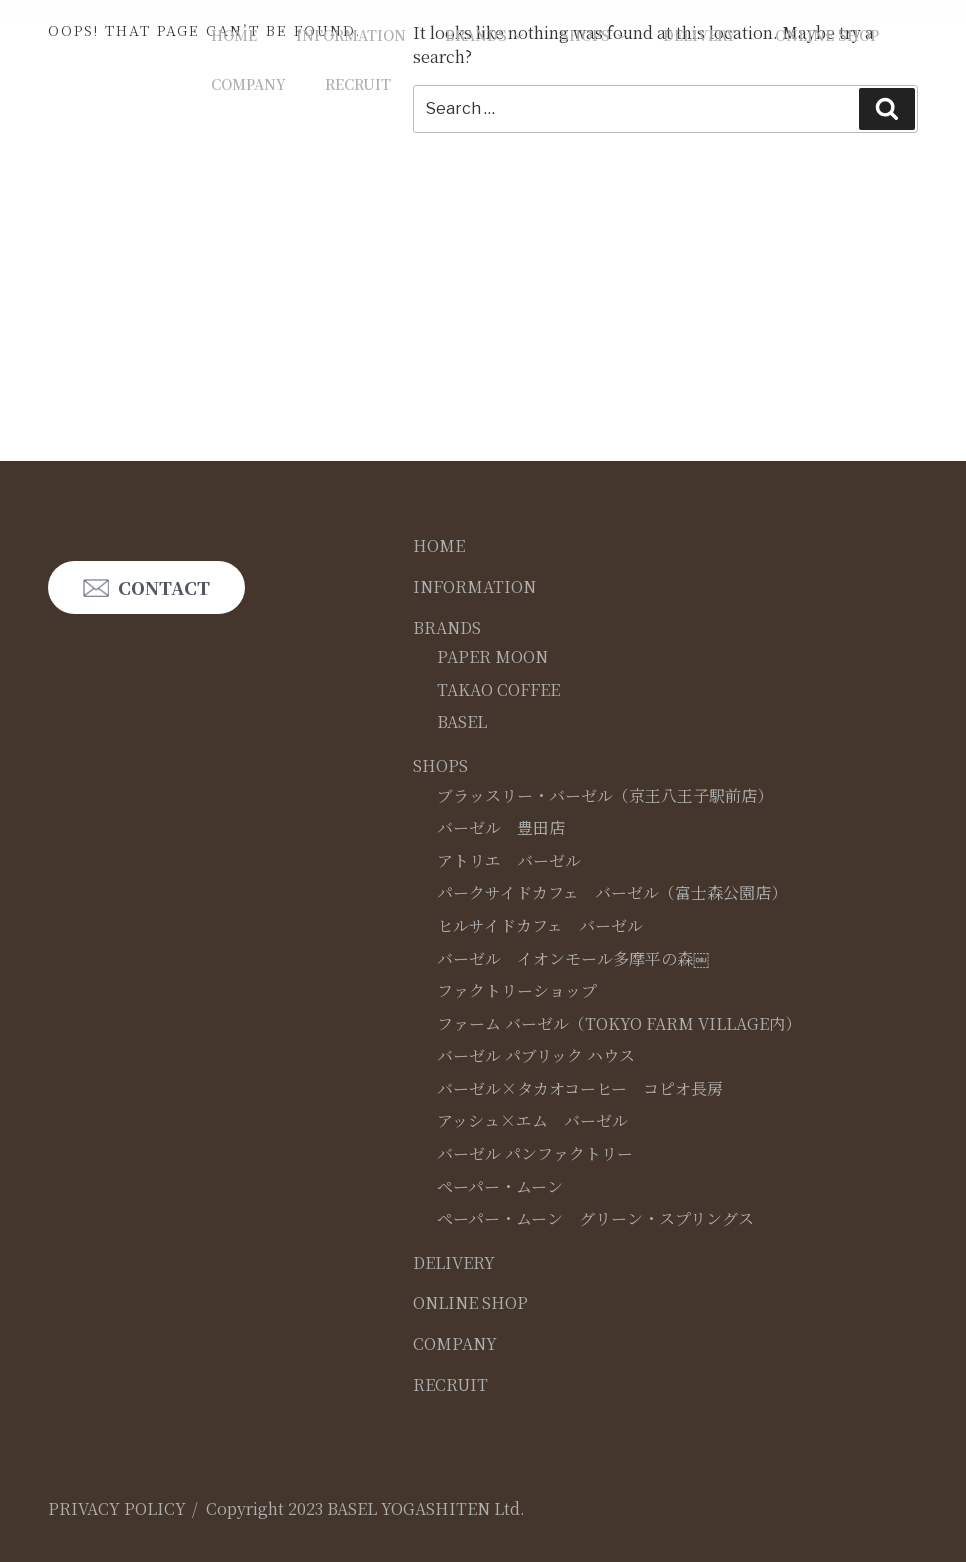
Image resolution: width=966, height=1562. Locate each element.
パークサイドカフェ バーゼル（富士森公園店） (612, 892)
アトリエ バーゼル (509, 860)
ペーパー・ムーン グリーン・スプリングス (595, 1218)
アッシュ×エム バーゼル (532, 1120)
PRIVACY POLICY (117, 1508)
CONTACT (164, 587)
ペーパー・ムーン (500, 1186)
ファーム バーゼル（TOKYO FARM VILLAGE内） (619, 1023)
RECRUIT (358, 84)
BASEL (462, 721)
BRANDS (485, 35)
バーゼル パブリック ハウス (536, 1055)
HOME (234, 35)
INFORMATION (351, 35)
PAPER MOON (492, 656)
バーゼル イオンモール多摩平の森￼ (573, 958)
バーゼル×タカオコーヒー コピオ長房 (580, 1088)
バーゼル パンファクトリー (535, 1153)
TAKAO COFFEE (498, 689)
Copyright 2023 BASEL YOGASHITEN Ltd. (365, 1508)
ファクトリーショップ (517, 990)
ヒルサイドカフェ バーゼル (540, 925)
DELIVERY (699, 35)
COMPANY (248, 84)
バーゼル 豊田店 (501, 827)
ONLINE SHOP (827, 35)
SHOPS (594, 35)
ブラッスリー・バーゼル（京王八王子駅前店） (605, 795)
